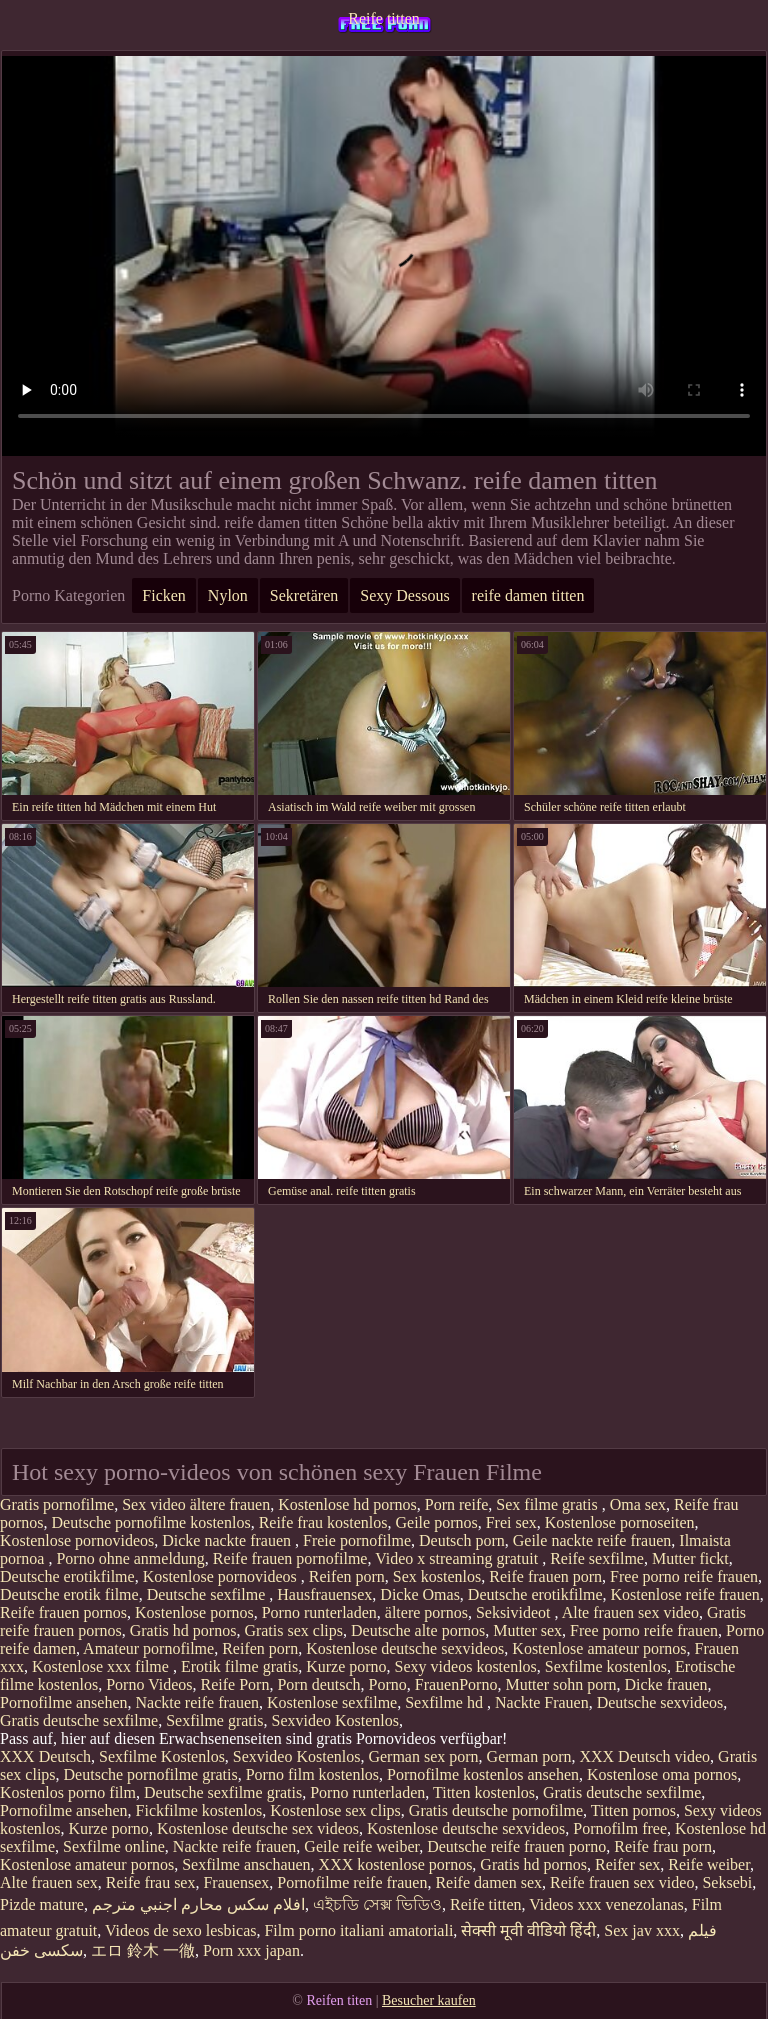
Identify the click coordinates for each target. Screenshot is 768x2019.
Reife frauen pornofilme (290, 1558)
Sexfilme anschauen (246, 1864)
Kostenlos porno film (68, 1792)
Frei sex (511, 1522)
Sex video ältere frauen (196, 1504)
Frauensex (236, 1882)
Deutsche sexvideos (660, 1702)
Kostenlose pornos (194, 1612)
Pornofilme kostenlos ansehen (483, 1774)
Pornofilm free (620, 1828)
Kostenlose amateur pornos (599, 1648)
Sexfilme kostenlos (606, 1666)
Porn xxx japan (251, 1950)
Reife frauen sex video (622, 1882)
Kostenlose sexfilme (332, 1702)
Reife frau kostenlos (323, 1522)
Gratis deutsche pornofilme (496, 1810)
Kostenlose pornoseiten (620, 1522)
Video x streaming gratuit (458, 1558)
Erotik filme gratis (239, 1666)
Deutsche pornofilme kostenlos (151, 1522)
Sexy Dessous (404, 595)
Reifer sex (627, 1864)
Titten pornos (633, 1810)
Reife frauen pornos (63, 1612)
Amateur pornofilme (148, 1648)
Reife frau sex (151, 1882)
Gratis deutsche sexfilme (79, 1720)
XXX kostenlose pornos (396, 1864)
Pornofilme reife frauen (352, 1882)
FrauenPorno (456, 1684)
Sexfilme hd (446, 1702)
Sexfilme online (114, 1846)
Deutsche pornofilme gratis (151, 1774)
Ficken (164, 595)
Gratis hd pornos (183, 1630)
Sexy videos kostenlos (466, 1666)
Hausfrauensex (324, 1594)
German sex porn (423, 1756)
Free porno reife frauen (684, 1576)
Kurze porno (346, 1666)
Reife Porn (235, 1684)
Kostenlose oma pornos (662, 1774)
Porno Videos (149, 1684)
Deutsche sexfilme (208, 1594)
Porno (388, 1684)
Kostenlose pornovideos (77, 1540)
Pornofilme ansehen (64, 1702)
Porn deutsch (318, 1684)
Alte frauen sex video (630, 1612)
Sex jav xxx (642, 1930)
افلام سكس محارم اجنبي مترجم (198, 1904)
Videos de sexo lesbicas (180, 1930)
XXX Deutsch (45, 1756)
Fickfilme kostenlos (199, 1810)
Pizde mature (42, 1904)
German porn (529, 1756)
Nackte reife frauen (197, 1702)
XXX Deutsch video (644, 1756)
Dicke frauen (666, 1684)
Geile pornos (437, 1522)
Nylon (228, 595)
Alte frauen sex (49, 1882)
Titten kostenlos (484, 1792)
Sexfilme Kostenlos (162, 1756)
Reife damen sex (488, 1882)
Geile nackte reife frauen (592, 1540)
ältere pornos (426, 1612)
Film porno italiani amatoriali (358, 1930)
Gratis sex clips (293, 1630)
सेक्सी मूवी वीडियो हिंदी (528, 1930)
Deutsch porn (462, 1540)
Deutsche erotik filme (69, 1594)
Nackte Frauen (542, 1702)
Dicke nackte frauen (228, 1540)
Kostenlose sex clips (335, 1810)
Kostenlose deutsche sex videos (258, 1828)
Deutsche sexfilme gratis (223, 1792)
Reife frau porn (663, 1846)
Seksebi (727, 1882)
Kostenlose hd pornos (347, 1504)
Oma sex (638, 1504)
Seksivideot (515, 1612)
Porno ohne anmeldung (130, 1558)
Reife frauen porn (545, 1576)
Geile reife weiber (361, 1846)
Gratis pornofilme (57, 1504)
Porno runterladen (319, 1612)
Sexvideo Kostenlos (335, 1720)
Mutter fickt (690, 1558)
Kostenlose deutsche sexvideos (405, 1648)
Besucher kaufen (429, 2000)
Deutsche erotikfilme (67, 1576)
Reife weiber (709, 1864)
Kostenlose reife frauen (684, 1594)
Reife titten (384, 18)
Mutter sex (527, 1630)
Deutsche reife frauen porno (516, 1846)
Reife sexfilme (597, 1558)
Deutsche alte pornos (418, 1630)
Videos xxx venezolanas (606, 1904)
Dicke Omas (420, 1594)
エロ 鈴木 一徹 (143, 1950)
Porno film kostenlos (312, 1774)
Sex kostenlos (437, 1576)
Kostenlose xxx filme (102, 1666)
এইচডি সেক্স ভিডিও (377, 1904)
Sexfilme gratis (214, 1720)
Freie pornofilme (357, 1540)
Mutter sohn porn (560, 1684)
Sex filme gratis (548, 1504)
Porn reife (457, 1504)
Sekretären (304, 595)
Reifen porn (347, 1576)
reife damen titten (528, 595)
